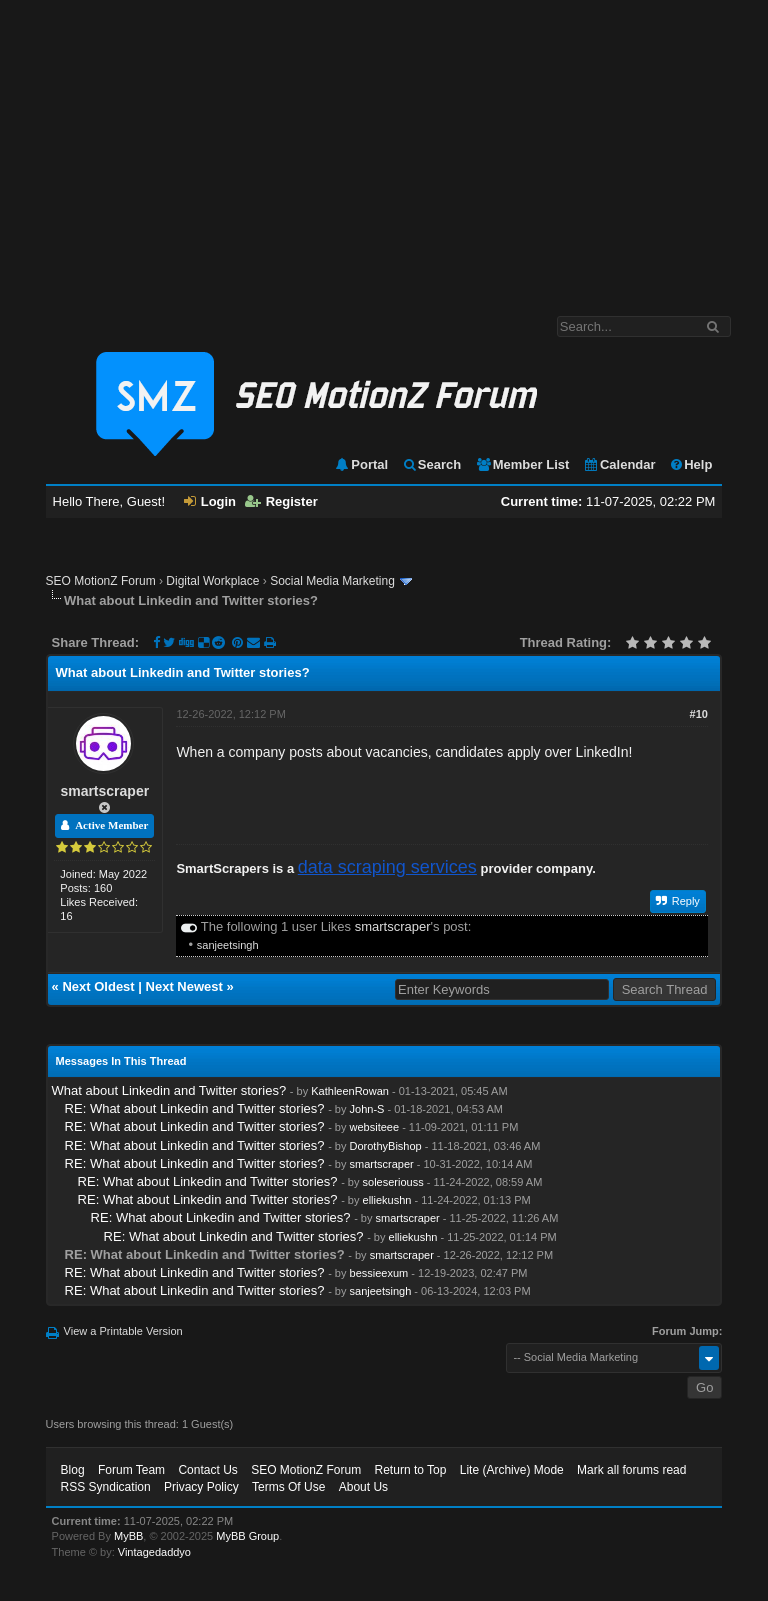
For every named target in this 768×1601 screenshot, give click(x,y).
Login (210, 501)
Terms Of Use (288, 1487)
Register (281, 501)
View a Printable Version (123, 1331)
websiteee (375, 1127)
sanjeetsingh (228, 945)
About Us (363, 1487)
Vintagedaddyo (154, 1552)
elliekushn (387, 1200)
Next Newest (184, 986)
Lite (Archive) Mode (512, 1470)
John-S (367, 1109)
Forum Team (131, 1470)
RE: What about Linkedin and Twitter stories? (195, 1108)
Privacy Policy (201, 1487)
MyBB (128, 1536)
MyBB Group (247, 1536)
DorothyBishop (386, 1146)
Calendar (619, 464)
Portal (361, 464)
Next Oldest (98, 986)
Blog (73, 1470)
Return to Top (411, 1470)
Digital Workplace (212, 581)
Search (431, 464)
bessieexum (379, 1273)
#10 (699, 714)
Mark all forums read (631, 1470)
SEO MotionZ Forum (101, 581)
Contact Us (207, 1470)
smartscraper (104, 791)
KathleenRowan (350, 1091)
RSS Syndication (106, 1487)
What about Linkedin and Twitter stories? (169, 1090)
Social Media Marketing (332, 581)
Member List (522, 464)
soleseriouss (393, 1182)
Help (690, 464)
